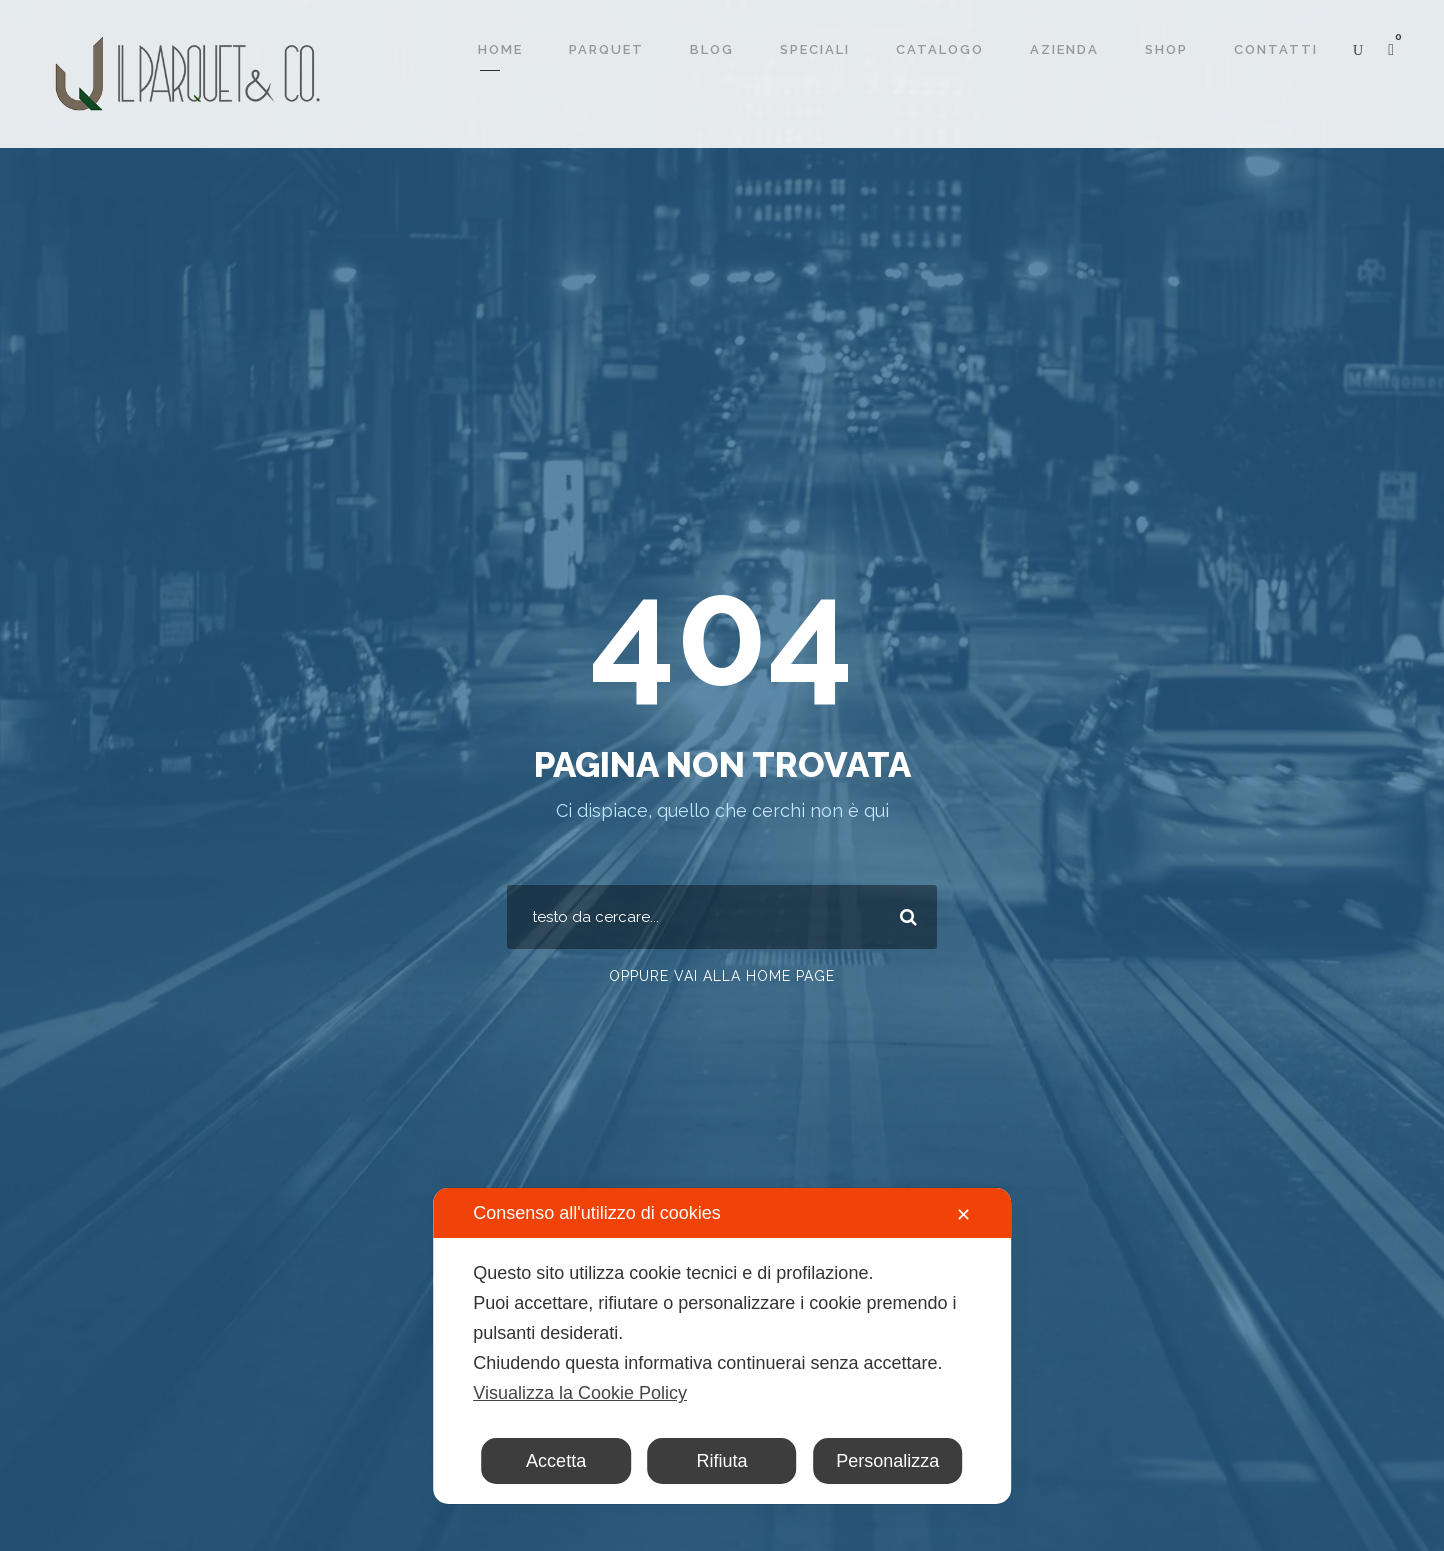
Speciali (815, 49)
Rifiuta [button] (721, 1461)
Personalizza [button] (887, 1461)
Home (500, 49)
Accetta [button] (556, 1461)
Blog (712, 49)
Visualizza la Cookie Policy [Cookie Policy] (580, 1393)
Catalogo (940, 49)
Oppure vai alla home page (722, 976)
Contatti (1276, 49)
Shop (1166, 49)
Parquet (606, 49)
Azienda (1064, 49)
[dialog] (722, 1346)
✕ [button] (963, 1215)
